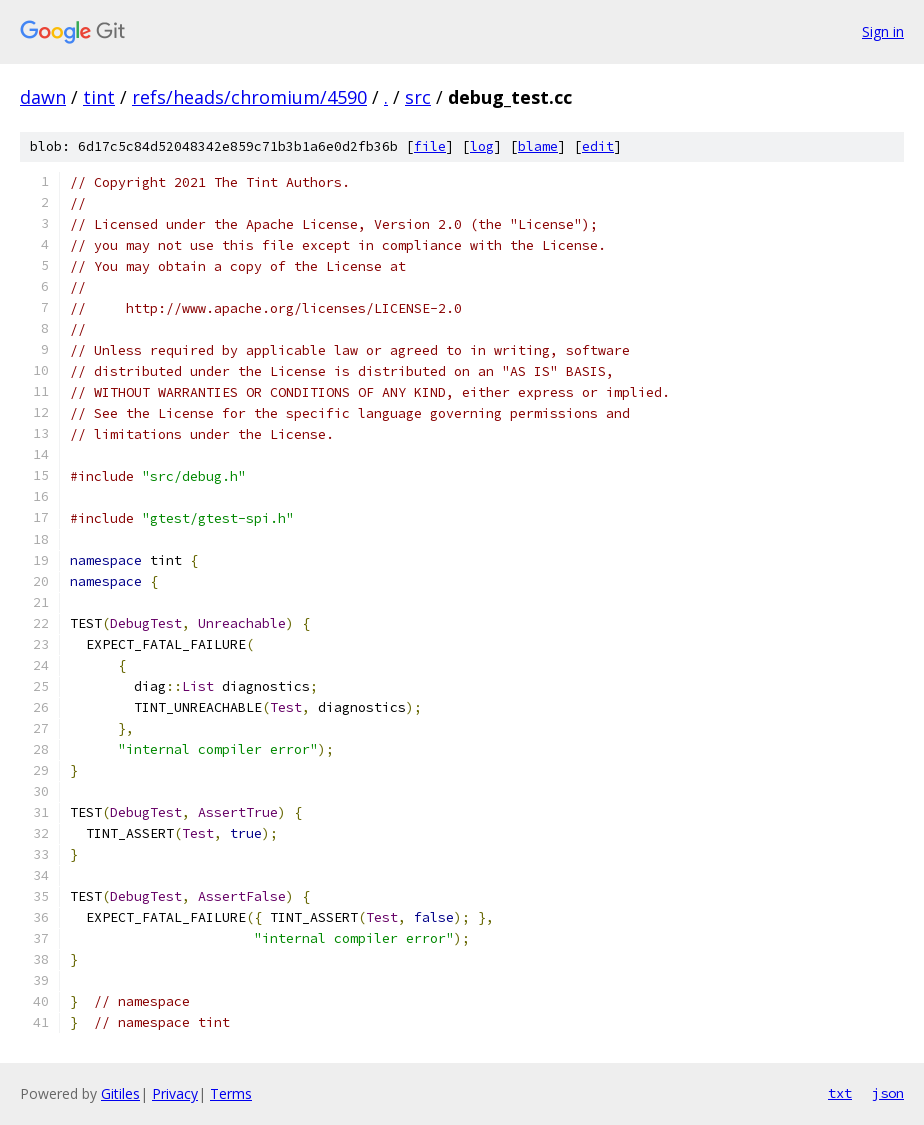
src (418, 97)
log (482, 146)
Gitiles (120, 1093)
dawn (43, 97)
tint (99, 97)
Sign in (883, 31)
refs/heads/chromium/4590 (249, 97)
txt (840, 1093)
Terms (231, 1093)
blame (538, 146)
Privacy (175, 1093)
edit (598, 146)
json (888, 1093)
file (430, 146)
